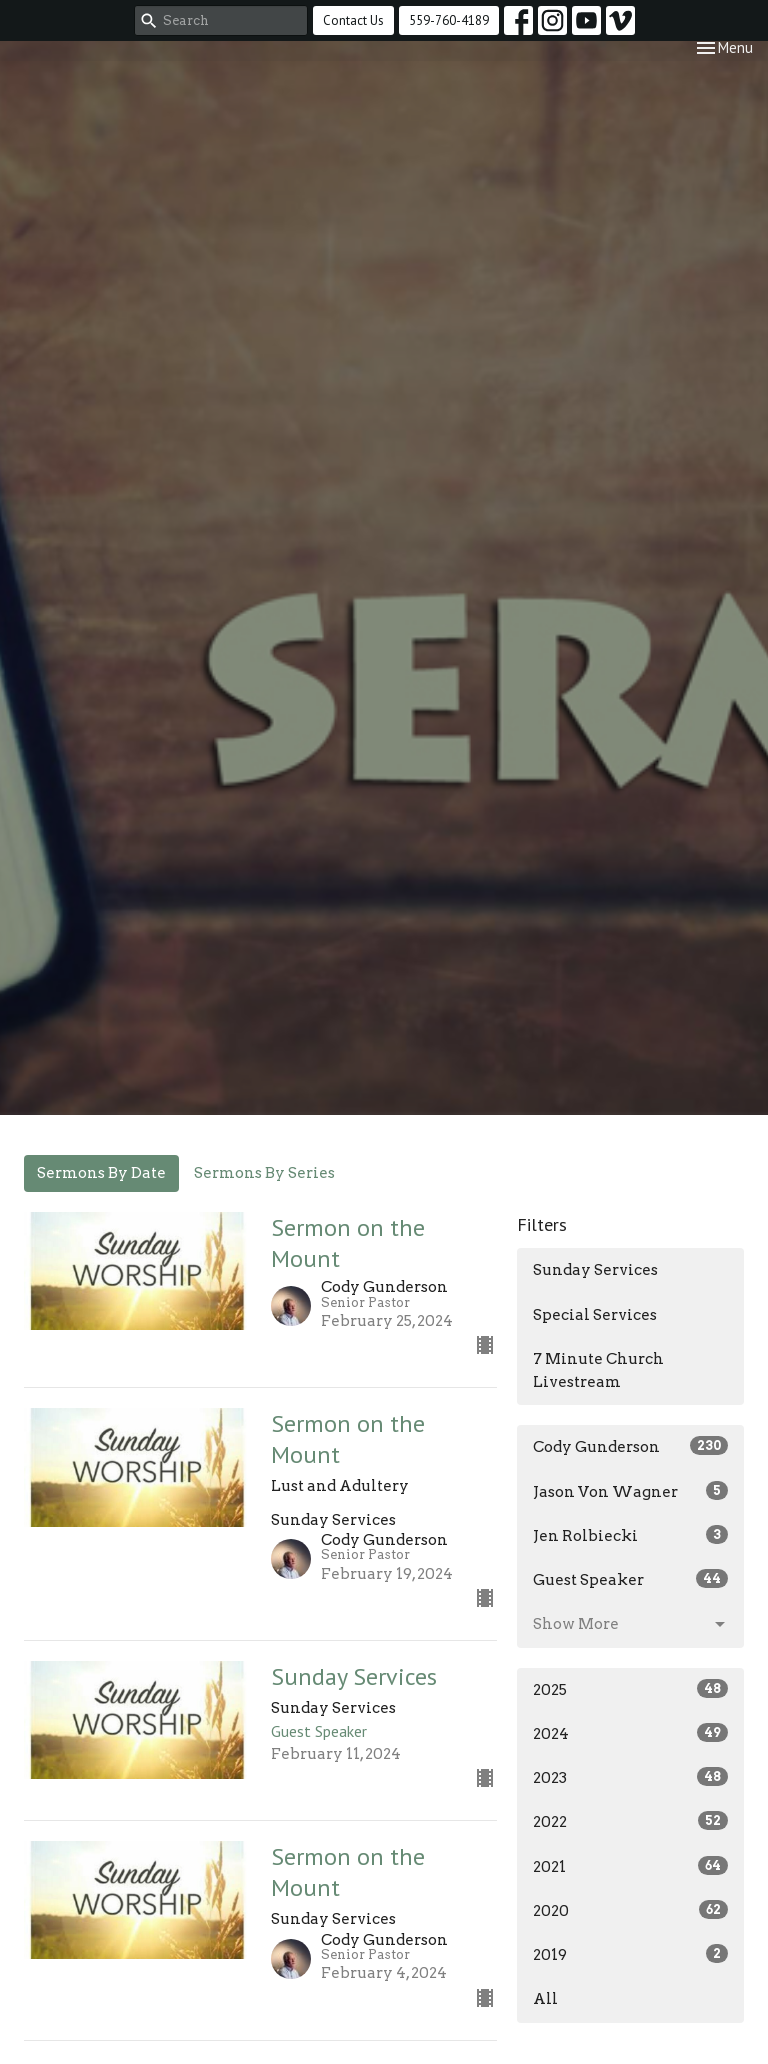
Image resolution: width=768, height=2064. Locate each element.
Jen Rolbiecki (630, 1535)
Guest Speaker (630, 1579)
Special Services (595, 1315)
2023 (630, 1777)
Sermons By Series (264, 1173)
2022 (630, 1821)
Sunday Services (595, 1270)
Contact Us (353, 20)
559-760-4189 (449, 20)
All (545, 1999)
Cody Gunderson (630, 1446)
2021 (630, 1866)
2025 (630, 1689)
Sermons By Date (101, 1173)
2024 (630, 1733)
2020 (630, 1910)
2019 (630, 1954)
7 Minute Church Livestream (598, 1370)
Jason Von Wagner (630, 1491)
